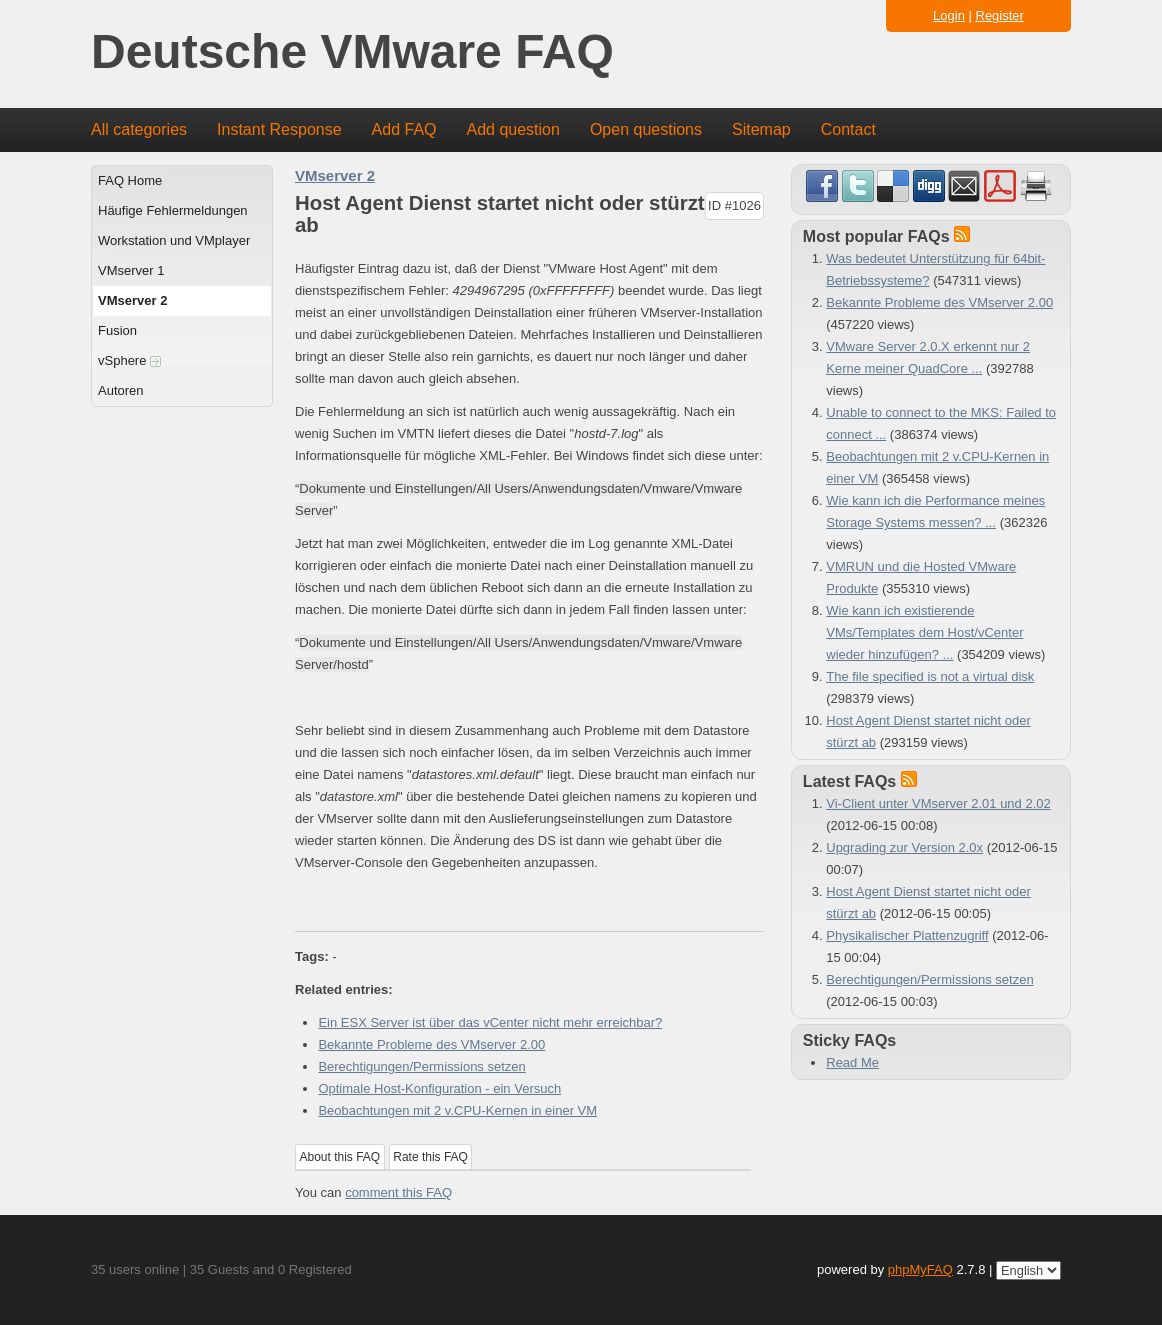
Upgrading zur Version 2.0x (904, 847)
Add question (513, 129)
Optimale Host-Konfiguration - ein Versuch (439, 1088)
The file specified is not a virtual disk (930, 676)
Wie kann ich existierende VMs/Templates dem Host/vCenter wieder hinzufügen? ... (924, 632)
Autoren (121, 390)
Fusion (117, 330)
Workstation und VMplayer (174, 240)
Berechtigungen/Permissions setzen (421, 1066)
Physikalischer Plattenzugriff (907, 935)
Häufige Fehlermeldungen (173, 210)
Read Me (852, 1062)
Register (1000, 15)
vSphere (129, 360)
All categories (139, 129)
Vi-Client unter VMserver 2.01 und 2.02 (938, 803)
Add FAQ (404, 129)
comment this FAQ (398, 1192)
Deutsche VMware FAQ (352, 52)
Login (949, 15)
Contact (848, 129)
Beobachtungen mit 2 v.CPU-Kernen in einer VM (457, 1110)
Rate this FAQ (430, 1157)
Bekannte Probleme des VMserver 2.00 (431, 1044)
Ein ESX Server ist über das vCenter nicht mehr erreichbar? (490, 1022)
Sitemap (761, 129)
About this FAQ (340, 1157)
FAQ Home (130, 180)
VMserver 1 (131, 270)
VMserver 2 (132, 300)
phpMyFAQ (920, 1269)
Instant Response (279, 129)
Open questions (646, 129)
